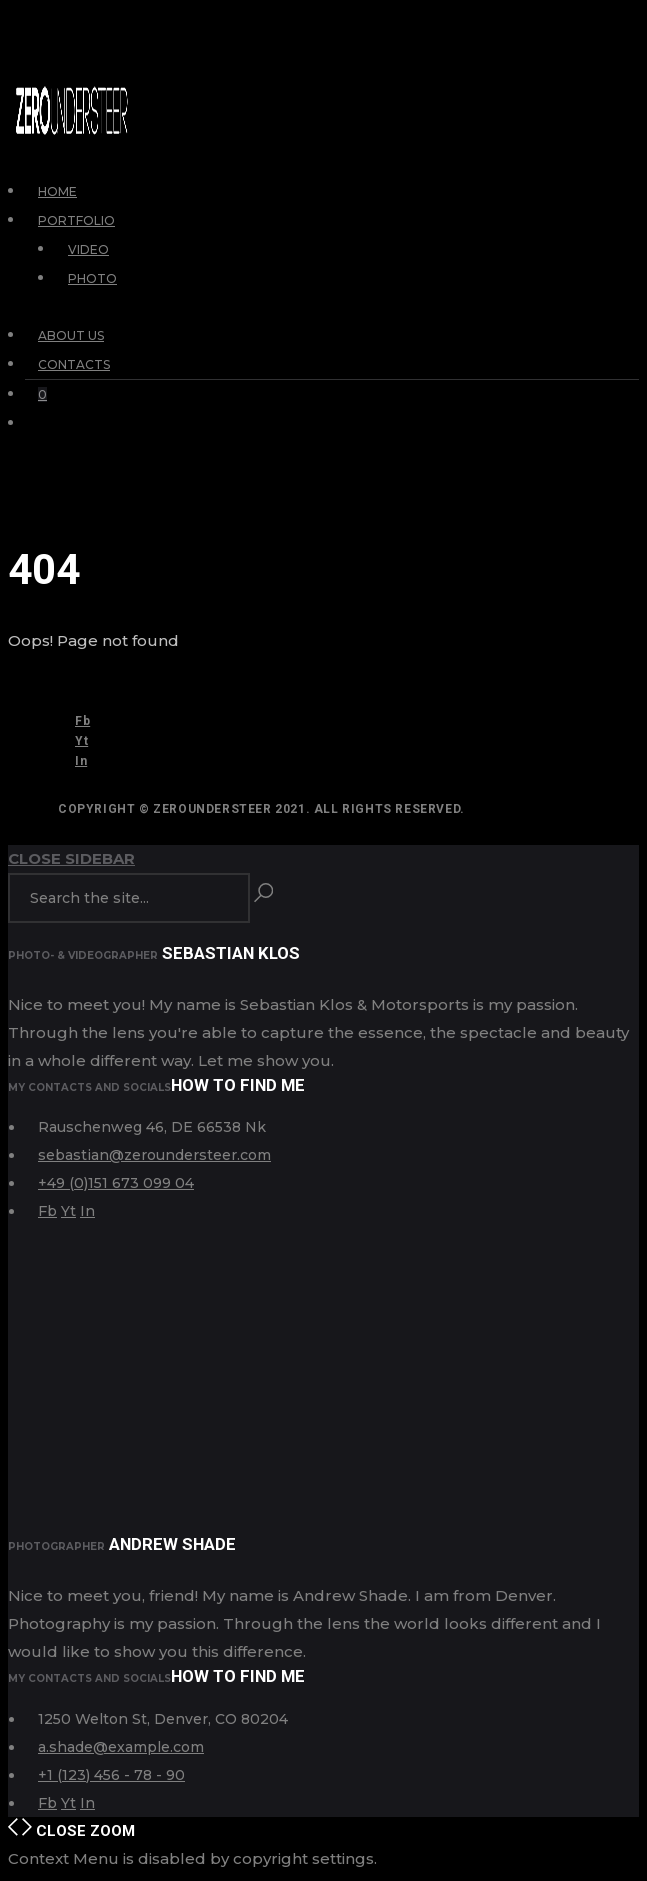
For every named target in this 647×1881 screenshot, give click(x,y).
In (81, 761)
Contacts (74, 364)
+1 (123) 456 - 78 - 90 (111, 1775)
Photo (92, 278)
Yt (81, 741)
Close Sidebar (71, 858)
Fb (82, 721)
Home (57, 191)
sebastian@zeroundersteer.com (154, 1155)
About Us (71, 335)
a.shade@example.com (121, 1747)
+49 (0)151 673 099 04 (116, 1183)
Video (88, 249)
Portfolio (76, 220)
